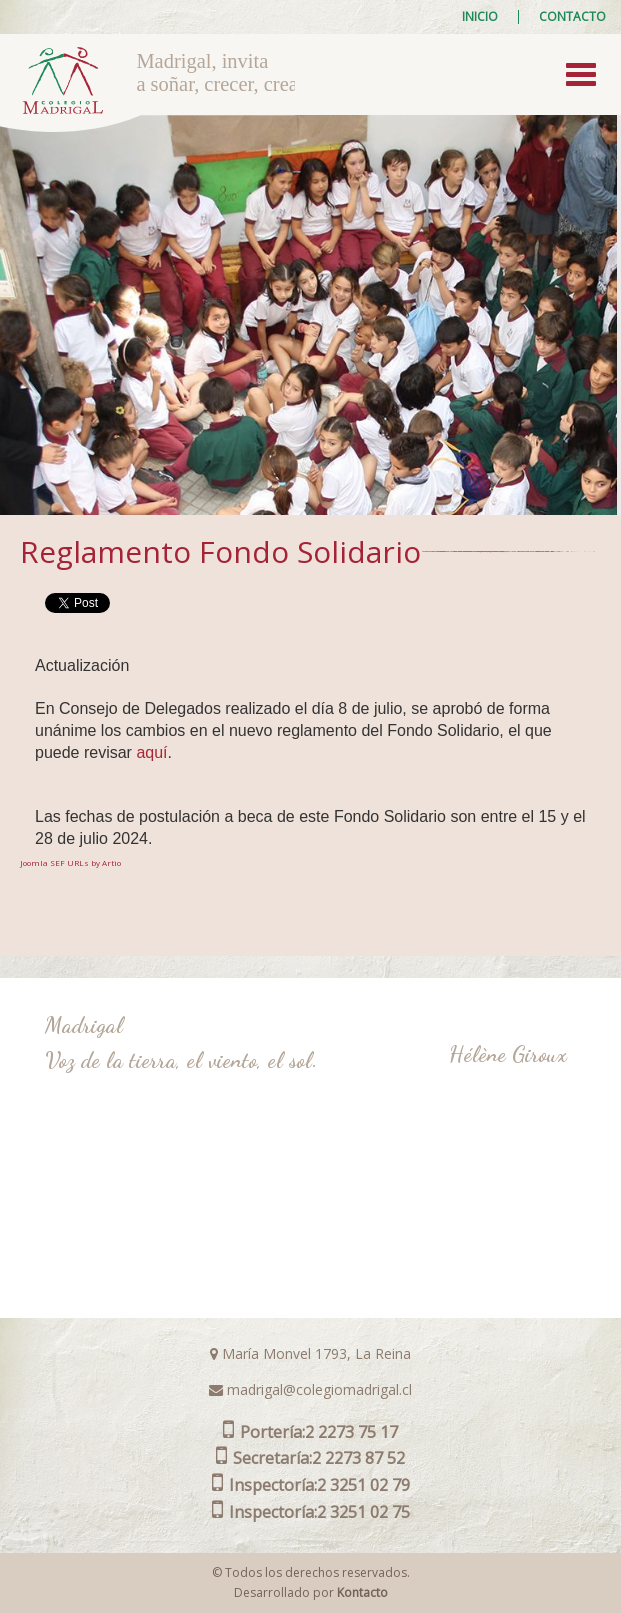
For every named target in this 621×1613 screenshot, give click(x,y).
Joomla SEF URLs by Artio (70, 862)
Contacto (572, 17)
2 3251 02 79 (311, 1485)
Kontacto (362, 1592)
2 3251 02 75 (311, 1512)
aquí (151, 752)
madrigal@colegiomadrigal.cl (310, 1389)
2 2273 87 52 (310, 1458)
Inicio (480, 17)
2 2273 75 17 (310, 1432)
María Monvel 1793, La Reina (310, 1353)
